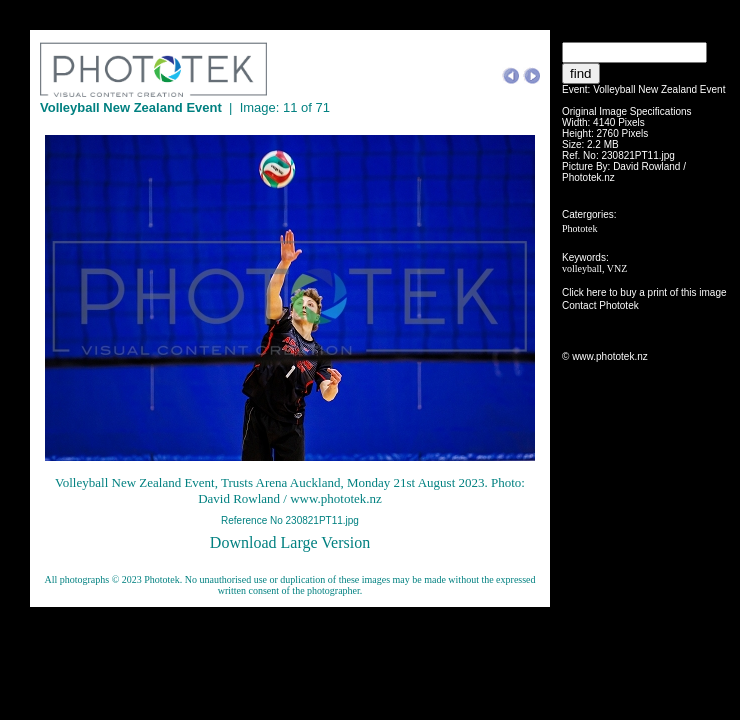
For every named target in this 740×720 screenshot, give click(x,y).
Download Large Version (290, 542)
